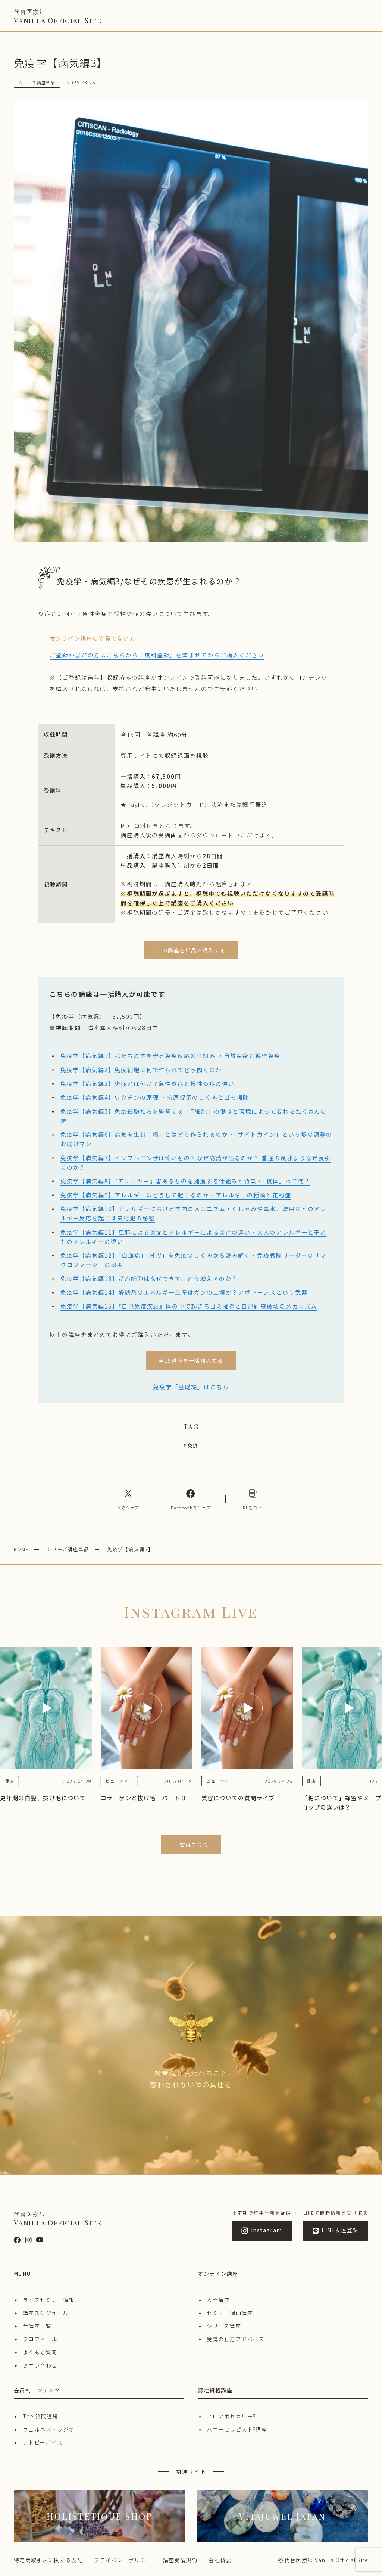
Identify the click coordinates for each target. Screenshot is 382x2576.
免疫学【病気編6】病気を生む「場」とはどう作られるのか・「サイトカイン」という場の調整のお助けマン (196, 1139)
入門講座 (218, 2299)
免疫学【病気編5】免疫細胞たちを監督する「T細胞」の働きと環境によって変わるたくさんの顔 (193, 1115)
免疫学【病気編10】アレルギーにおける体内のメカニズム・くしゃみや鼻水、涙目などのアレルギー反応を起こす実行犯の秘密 (193, 1213)
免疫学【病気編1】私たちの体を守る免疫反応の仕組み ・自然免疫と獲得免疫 (170, 1055)
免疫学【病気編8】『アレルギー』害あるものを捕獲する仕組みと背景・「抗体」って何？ (185, 1181)
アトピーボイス (43, 2442)
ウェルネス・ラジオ (49, 2429)
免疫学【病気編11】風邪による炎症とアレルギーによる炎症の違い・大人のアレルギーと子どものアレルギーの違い (193, 1236)
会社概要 (220, 2560)
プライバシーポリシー (122, 2560)
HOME (21, 1549)
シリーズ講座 (224, 2326)
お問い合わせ (40, 2365)
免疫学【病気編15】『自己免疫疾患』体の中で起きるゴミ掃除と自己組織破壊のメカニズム (188, 1306)
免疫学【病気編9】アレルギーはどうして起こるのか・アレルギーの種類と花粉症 (175, 1195)
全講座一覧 (37, 2326)
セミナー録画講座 (230, 2313)
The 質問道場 (41, 2416)
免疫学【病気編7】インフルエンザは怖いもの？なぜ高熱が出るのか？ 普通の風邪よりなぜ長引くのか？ (195, 1162)
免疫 (191, 1445)
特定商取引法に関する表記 (48, 2560)
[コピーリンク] (253, 1499)
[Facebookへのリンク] (191, 1499)
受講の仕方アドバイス (235, 2339)
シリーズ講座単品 (68, 1549)
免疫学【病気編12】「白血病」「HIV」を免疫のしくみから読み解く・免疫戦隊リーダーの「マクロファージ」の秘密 (193, 1260)
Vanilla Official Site (57, 16)
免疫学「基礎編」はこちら (191, 1386)
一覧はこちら (191, 1844)
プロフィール (40, 2339)
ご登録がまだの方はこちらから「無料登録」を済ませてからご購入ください (157, 655)
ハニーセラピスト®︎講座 (237, 2429)
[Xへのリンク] (128, 1499)
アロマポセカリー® (231, 2416)
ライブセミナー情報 (49, 2299)
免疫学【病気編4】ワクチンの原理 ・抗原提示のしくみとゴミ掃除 (155, 1097)
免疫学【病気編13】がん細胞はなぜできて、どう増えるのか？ (149, 1278)
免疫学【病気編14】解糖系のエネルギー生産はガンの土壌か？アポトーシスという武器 (184, 1292)
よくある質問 (40, 2352)
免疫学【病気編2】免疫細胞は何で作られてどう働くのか (141, 1069)
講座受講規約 (180, 2560)
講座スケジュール (46, 2313)
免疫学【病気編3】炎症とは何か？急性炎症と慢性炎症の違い (147, 1083)
